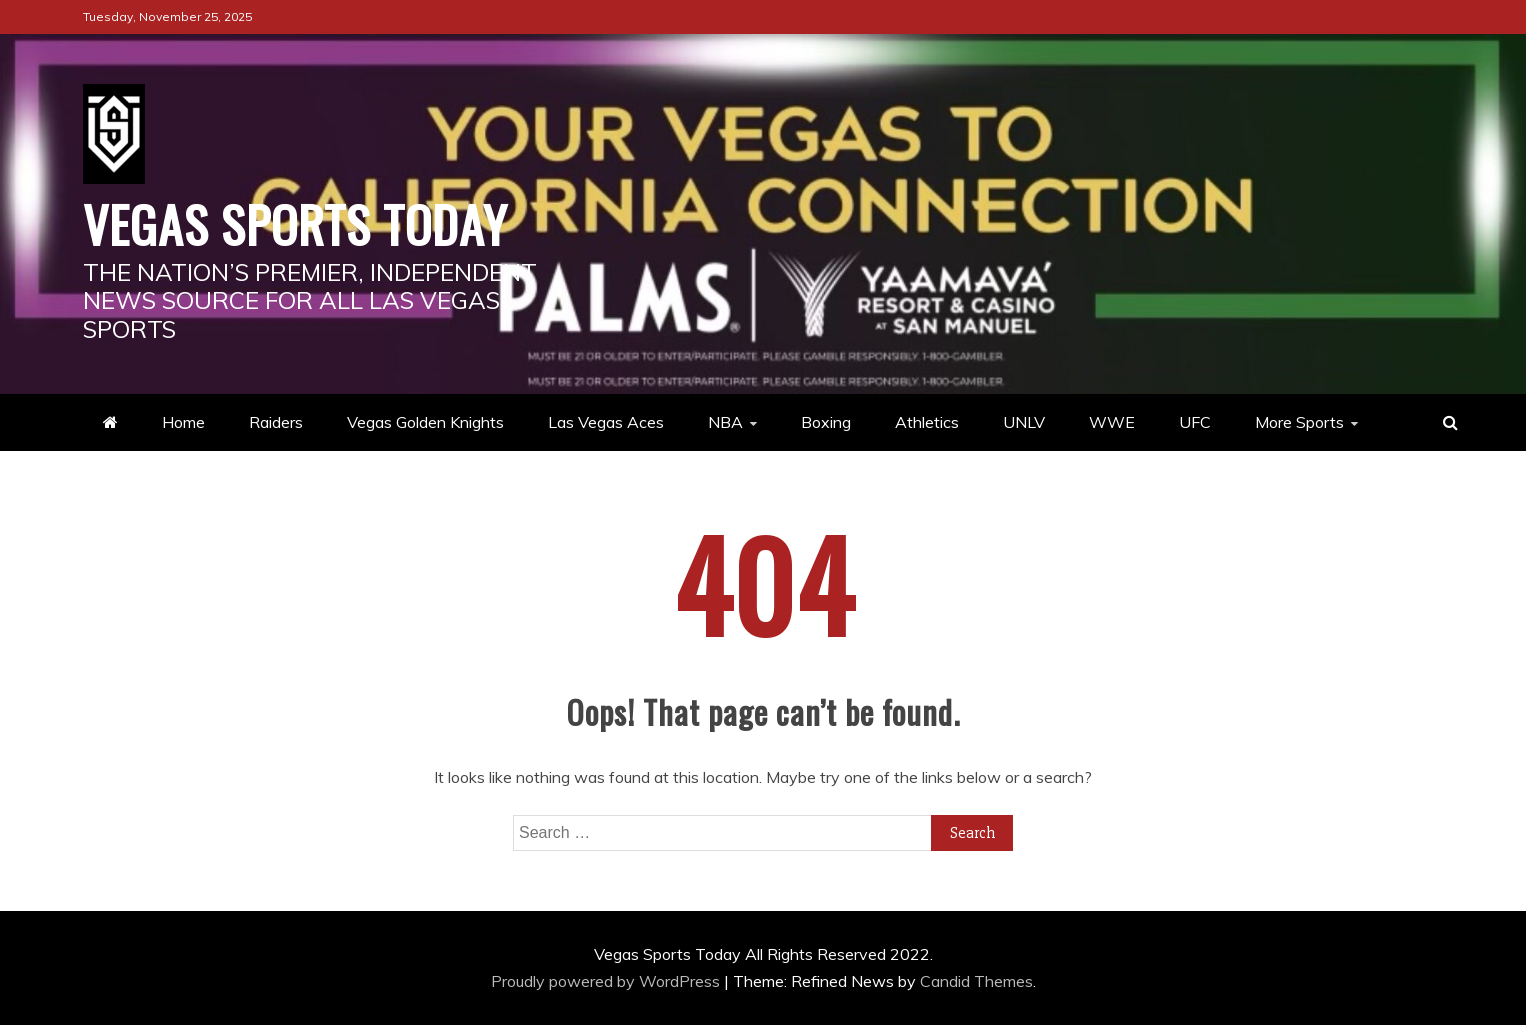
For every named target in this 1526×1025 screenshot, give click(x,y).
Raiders (276, 422)
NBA (725, 422)
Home (183, 422)
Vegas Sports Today (295, 223)
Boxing (826, 422)
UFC (1195, 422)
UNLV (1024, 422)
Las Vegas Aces (606, 422)
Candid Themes (976, 981)
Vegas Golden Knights (425, 422)
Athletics (927, 422)
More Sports (1299, 422)
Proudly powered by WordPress (607, 981)
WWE (1112, 422)
